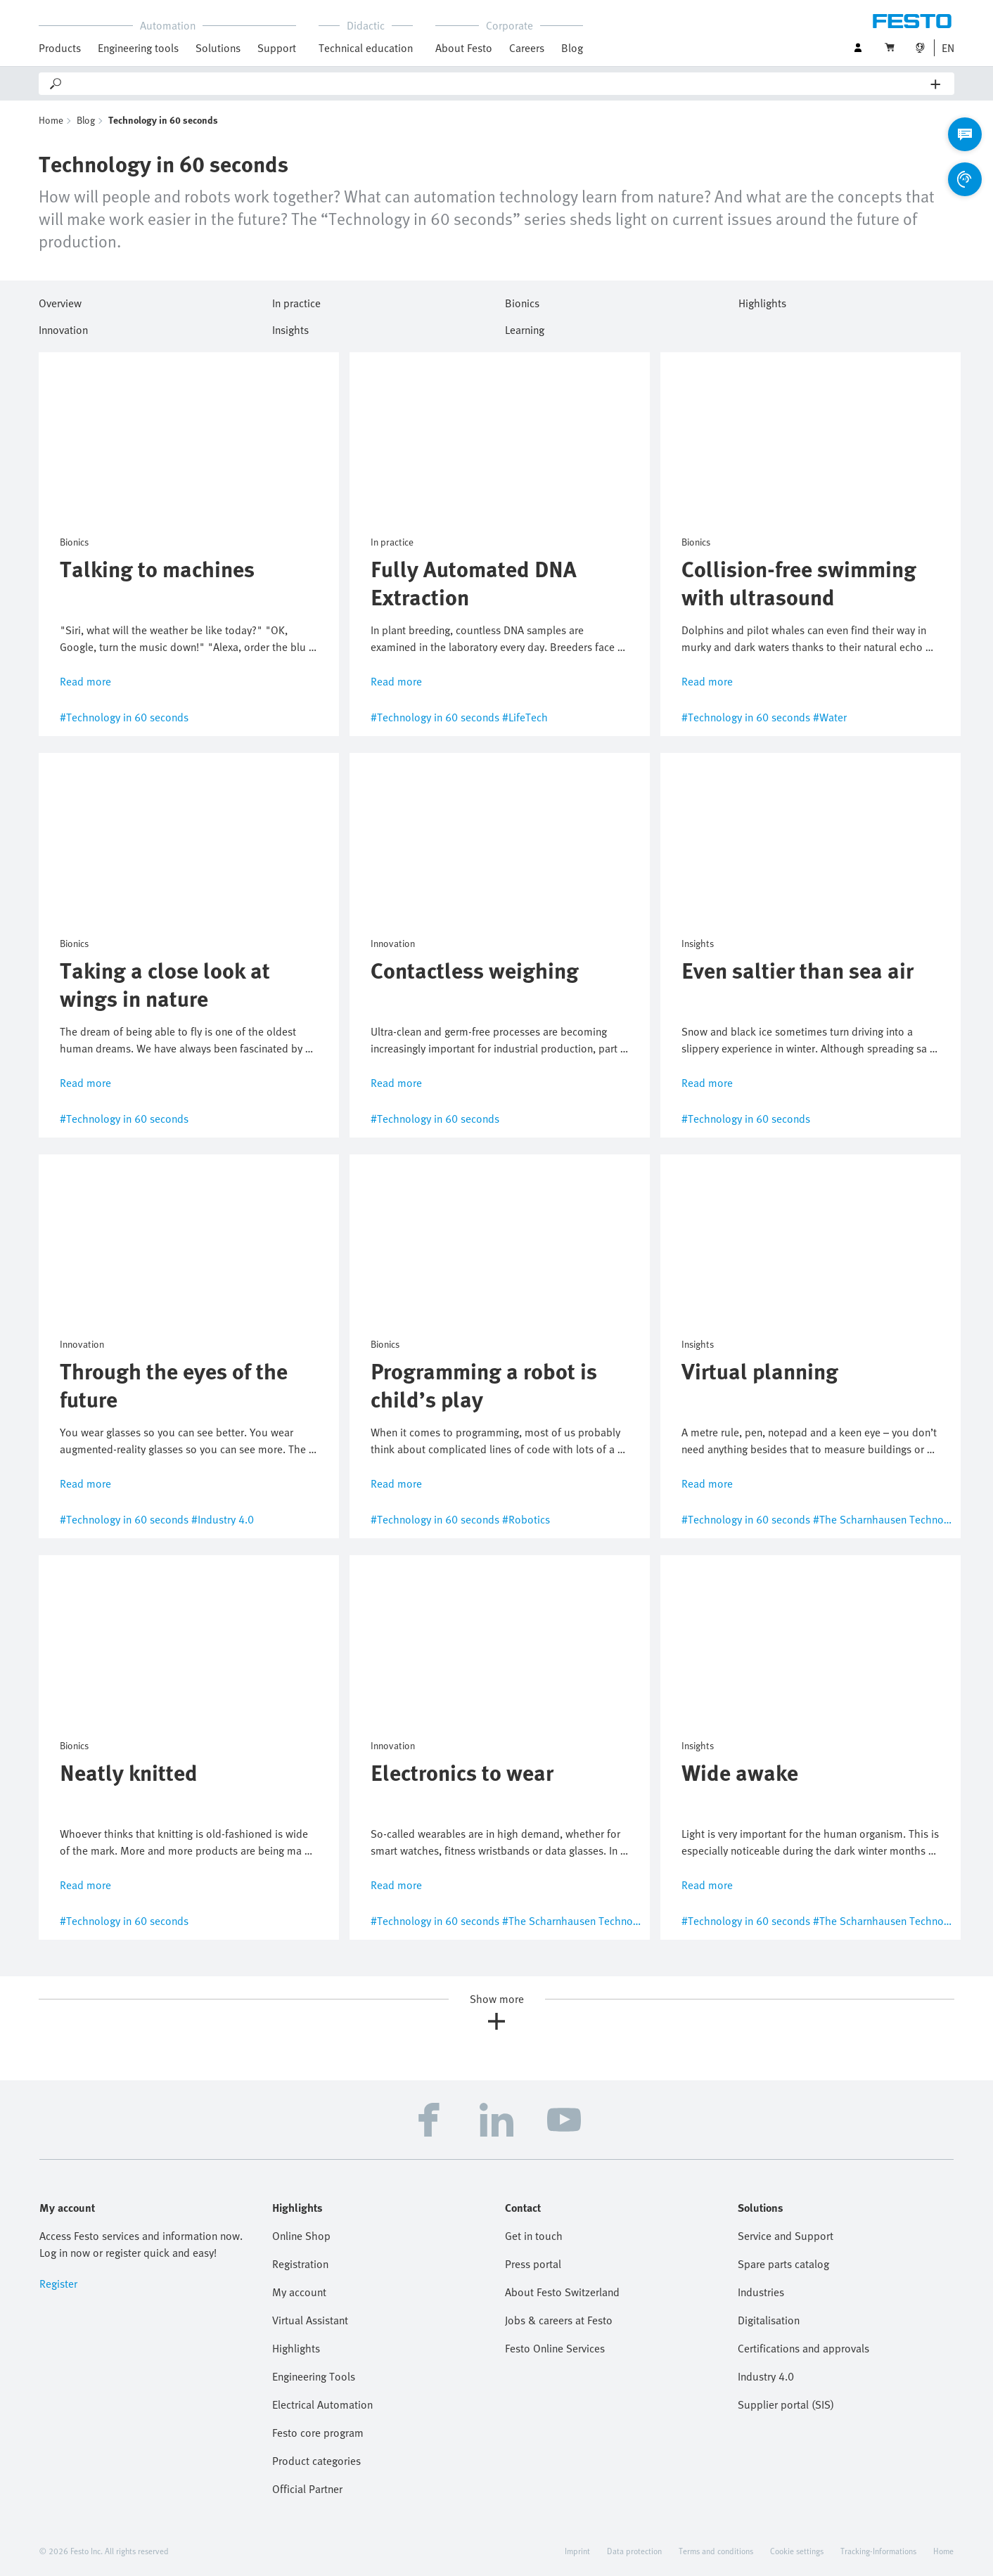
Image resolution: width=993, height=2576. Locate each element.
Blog (572, 47)
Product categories (316, 2460)
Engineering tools (138, 47)
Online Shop (301, 2235)
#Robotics (526, 1519)
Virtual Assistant (310, 2320)
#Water (830, 717)
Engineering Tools (313, 2376)
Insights (290, 327)
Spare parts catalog (783, 2263)
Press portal (533, 2263)
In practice (296, 301)
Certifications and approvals (803, 2348)
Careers (526, 47)
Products (60, 47)
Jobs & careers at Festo (559, 2320)
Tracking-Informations (878, 2550)
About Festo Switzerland (562, 2292)
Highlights (762, 301)
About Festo (463, 47)
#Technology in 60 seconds (124, 717)
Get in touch (534, 2235)
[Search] (497, 83)
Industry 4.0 (766, 2376)
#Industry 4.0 (222, 1519)
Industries (761, 2292)
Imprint (577, 2550)
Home (51, 119)
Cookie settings (797, 2550)
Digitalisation (769, 2320)
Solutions (218, 47)
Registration (300, 2263)
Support (276, 47)
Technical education (366, 47)
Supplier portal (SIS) (786, 2404)
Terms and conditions (716, 2550)
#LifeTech (525, 717)
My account (299, 2292)
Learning (524, 327)
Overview (60, 301)
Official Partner (307, 2488)
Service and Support (785, 2235)
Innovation (63, 327)
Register (58, 2283)
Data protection (634, 2550)
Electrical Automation (322, 2404)
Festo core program (318, 2432)
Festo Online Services (555, 2348)
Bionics (522, 301)
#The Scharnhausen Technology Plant (901, 1519)
